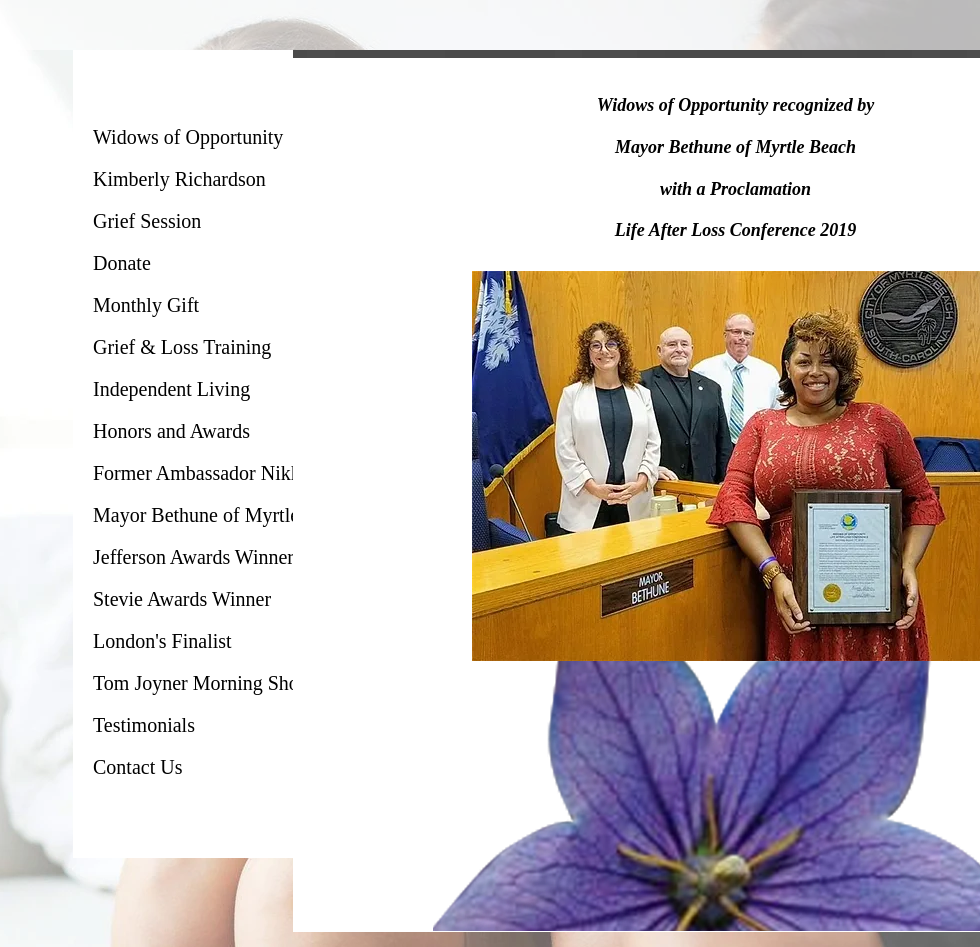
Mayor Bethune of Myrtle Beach (223, 515)
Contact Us (137, 767)
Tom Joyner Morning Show (203, 683)
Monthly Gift (146, 305)
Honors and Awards (171, 431)
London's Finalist (162, 641)
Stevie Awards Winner (182, 599)
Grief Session (147, 221)
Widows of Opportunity (188, 137)
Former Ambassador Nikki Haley (226, 473)
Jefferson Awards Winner (193, 557)
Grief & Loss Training (182, 347)
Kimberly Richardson (179, 179)
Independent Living (171, 389)
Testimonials (144, 725)
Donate (122, 263)
